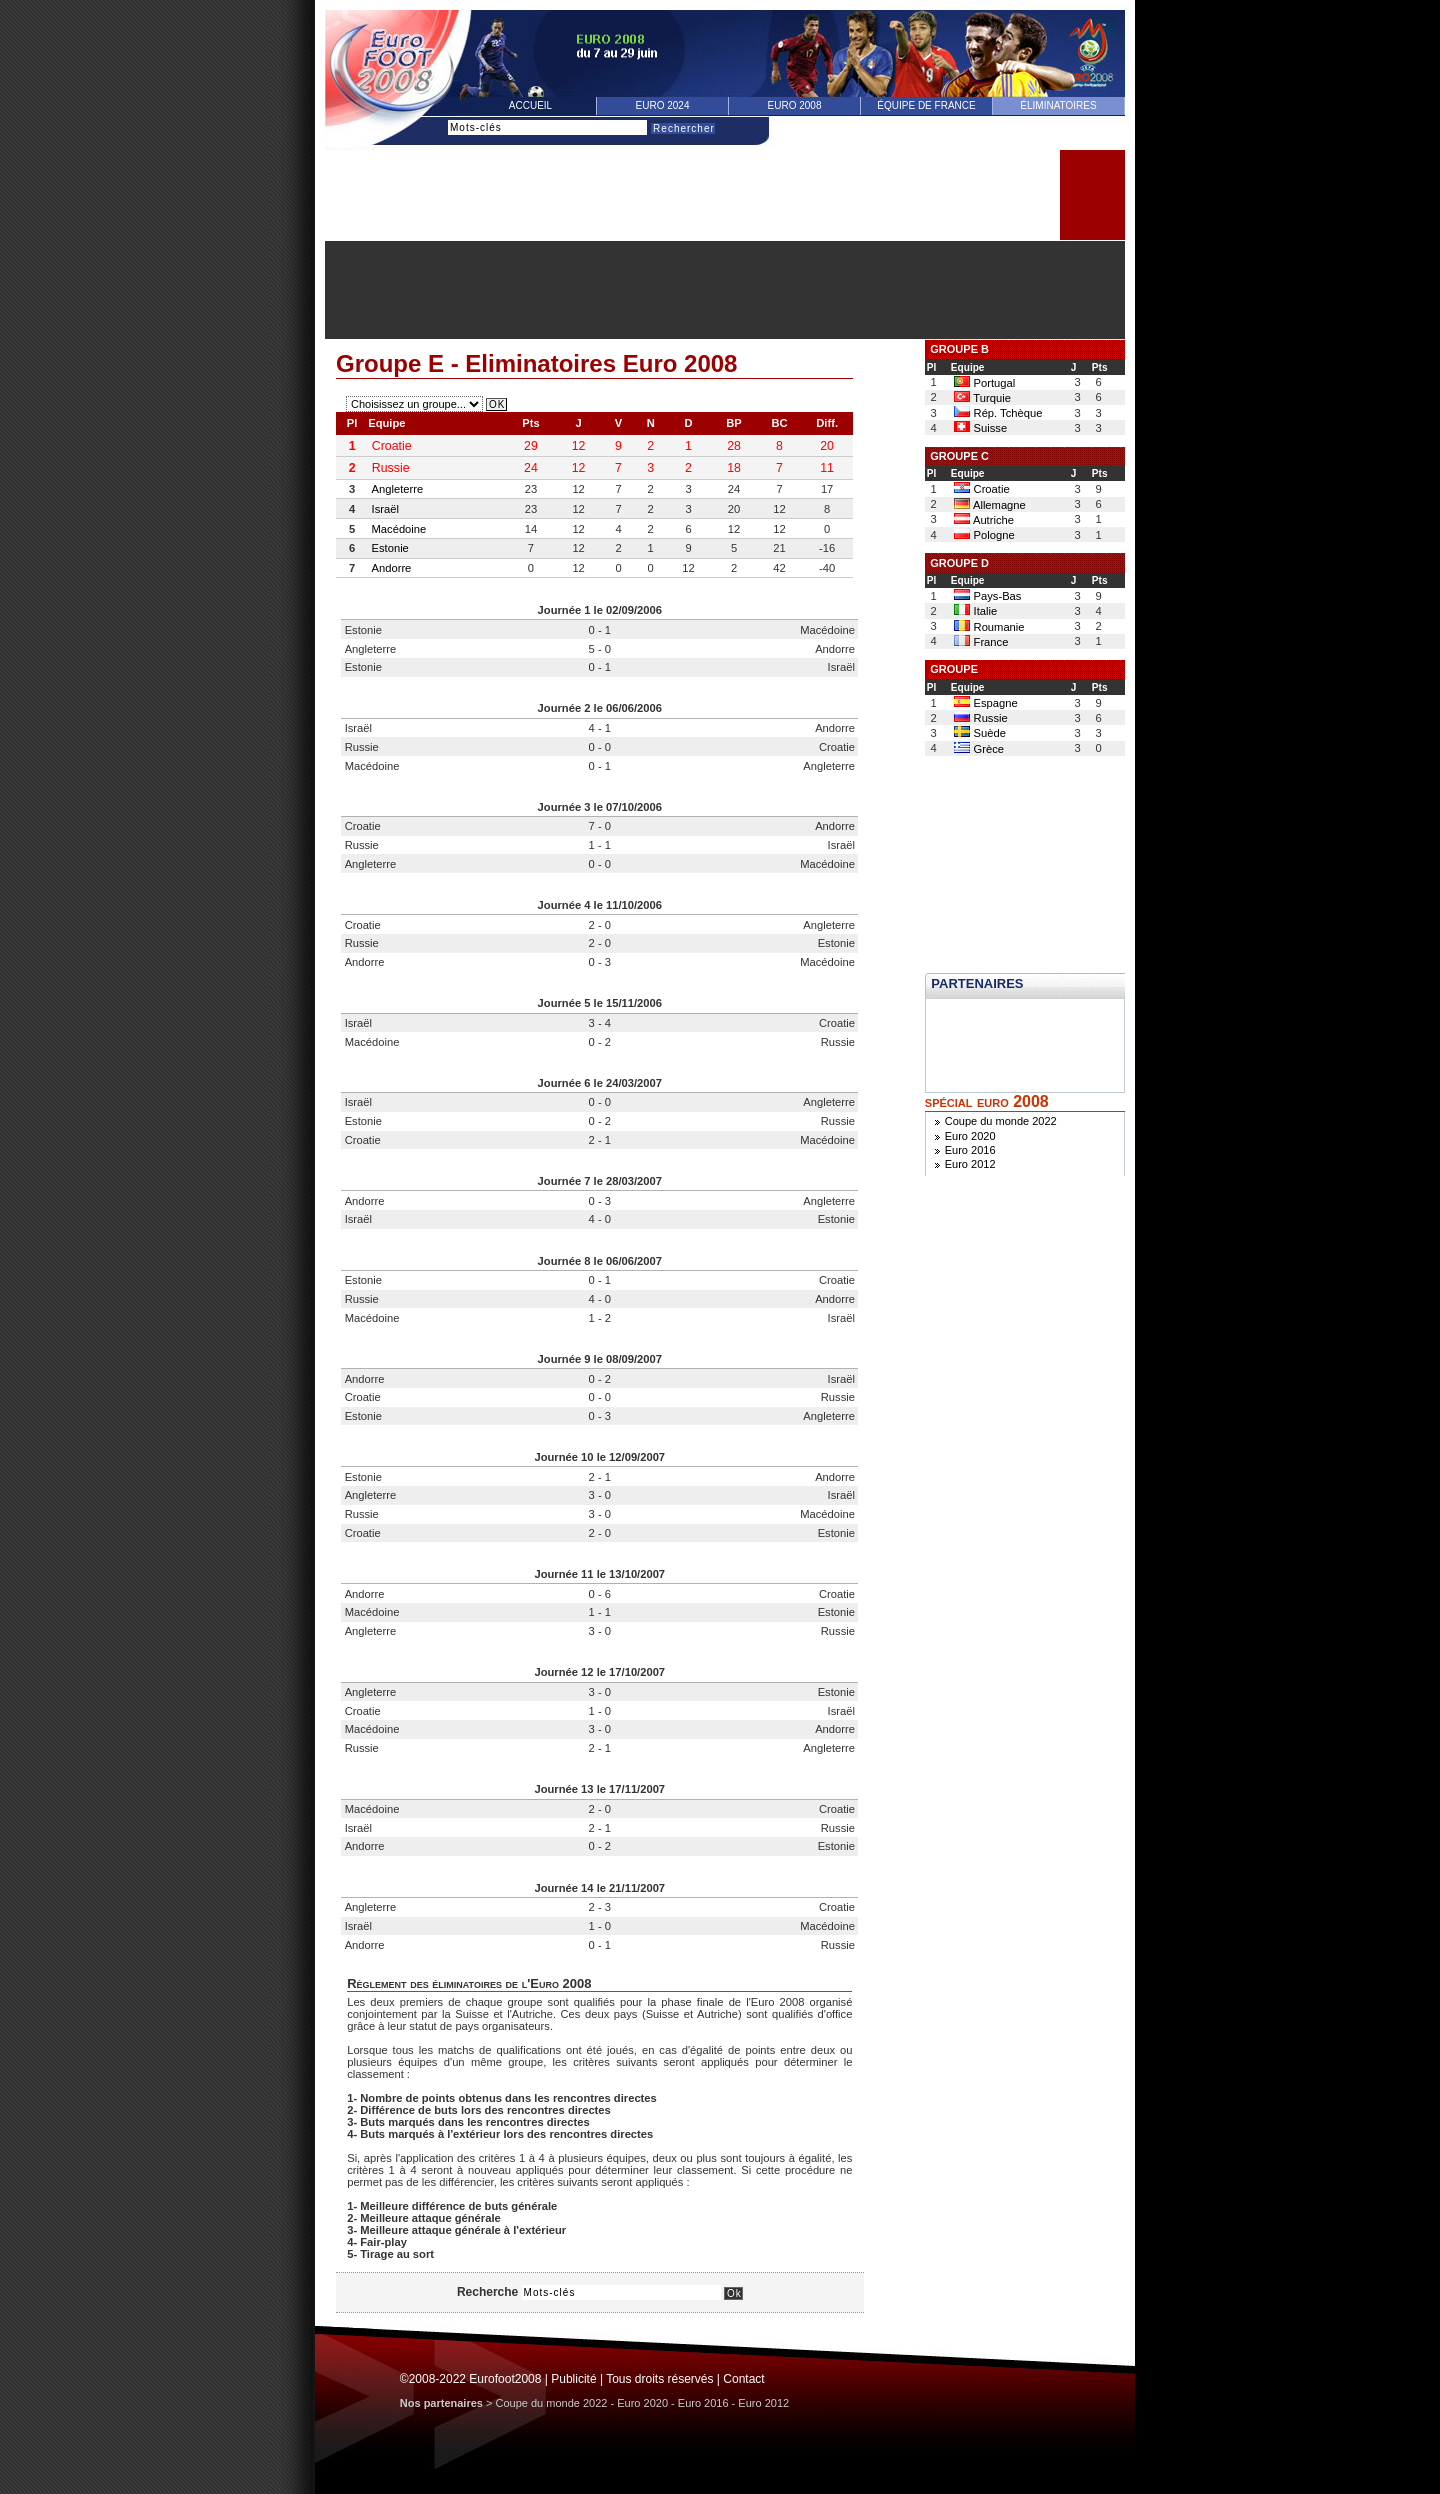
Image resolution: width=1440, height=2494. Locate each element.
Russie (980, 718)
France (981, 642)
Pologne (984, 535)
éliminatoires (1058, 105)
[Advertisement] (725, 290)
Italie (975, 611)
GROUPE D (959, 563)
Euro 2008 (795, 105)
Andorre (392, 568)
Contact (743, 2379)
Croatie (981, 489)
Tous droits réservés (659, 2379)
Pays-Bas (987, 596)
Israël (385, 509)
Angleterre (398, 489)
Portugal (984, 383)
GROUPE (954, 669)
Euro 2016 (970, 1150)
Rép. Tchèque (998, 413)
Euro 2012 (970, 1164)
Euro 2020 (970, 1136)
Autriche (984, 520)
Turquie (982, 398)
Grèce (979, 749)
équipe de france (926, 105)
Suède (979, 733)
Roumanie (989, 627)
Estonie (390, 548)
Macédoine (399, 529)
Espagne (985, 703)
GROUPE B (959, 349)
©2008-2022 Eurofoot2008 (471, 2379)
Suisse (980, 428)
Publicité (573, 2379)
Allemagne (989, 505)
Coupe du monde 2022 (1001, 1121)
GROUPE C (959, 456)
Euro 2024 (663, 105)
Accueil (530, 105)
